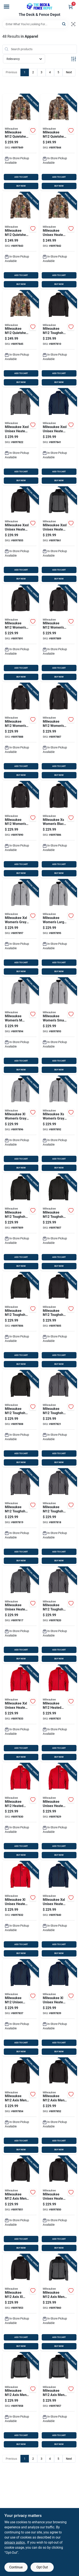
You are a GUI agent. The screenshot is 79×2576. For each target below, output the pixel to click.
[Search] (64, 23)
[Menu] (6, 6)
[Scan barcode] (73, 24)
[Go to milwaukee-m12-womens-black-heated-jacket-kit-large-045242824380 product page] (58, 633)
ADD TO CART (21, 177)
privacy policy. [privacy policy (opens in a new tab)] (14, 2542)
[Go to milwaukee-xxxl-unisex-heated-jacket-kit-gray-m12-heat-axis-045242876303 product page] (58, 535)
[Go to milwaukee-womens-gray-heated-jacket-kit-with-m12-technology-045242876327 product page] (58, 1124)
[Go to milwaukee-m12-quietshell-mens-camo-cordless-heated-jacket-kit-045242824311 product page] (20, 142)
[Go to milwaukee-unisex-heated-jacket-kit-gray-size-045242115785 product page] (20, 1615)
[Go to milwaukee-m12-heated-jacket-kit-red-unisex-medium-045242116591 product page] (20, 1811)
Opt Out (42, 2567)
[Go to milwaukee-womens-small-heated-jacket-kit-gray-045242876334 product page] (58, 1026)
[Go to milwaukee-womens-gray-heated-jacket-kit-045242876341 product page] (20, 1026)
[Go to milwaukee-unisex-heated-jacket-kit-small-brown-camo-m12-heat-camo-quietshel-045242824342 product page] (58, 240)
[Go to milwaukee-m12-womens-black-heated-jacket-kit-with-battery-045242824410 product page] (20, 829)
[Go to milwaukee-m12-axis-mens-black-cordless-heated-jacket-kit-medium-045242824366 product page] (20, 2204)
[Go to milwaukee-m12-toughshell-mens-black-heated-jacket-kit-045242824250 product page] (58, 338)
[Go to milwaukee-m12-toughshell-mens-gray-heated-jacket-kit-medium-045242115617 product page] (58, 1517)
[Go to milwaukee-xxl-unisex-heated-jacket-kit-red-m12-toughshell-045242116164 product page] (20, 1713)
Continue (16, 2567)
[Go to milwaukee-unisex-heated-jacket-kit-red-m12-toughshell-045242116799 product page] (20, 1909)
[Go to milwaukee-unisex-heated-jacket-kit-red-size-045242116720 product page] (58, 1811)
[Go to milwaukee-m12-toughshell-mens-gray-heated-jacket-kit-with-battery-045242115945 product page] (58, 1615)
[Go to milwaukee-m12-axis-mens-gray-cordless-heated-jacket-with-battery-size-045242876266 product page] (58, 2400)
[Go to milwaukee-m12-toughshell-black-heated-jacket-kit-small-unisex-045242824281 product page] (58, 1320)
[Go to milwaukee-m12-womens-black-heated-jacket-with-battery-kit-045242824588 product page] (20, 633)
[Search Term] (35, 24)
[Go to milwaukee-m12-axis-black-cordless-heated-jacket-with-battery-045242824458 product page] (20, 2302)
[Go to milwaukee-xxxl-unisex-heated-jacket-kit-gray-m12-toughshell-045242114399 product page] (20, 436)
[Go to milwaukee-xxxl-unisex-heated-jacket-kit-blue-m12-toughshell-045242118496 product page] (58, 436)
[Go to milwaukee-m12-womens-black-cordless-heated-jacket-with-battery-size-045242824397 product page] (20, 731)
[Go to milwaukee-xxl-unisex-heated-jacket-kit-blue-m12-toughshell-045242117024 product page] (58, 1909)
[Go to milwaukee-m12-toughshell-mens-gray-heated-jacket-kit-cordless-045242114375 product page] (58, 1418)
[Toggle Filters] (73, 59)
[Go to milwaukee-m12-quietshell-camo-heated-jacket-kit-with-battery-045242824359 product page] (20, 338)
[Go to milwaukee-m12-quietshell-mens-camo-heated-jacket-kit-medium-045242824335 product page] (20, 240)
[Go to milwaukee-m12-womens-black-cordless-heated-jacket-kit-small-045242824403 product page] (58, 731)
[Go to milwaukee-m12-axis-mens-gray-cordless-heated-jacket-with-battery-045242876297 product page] (58, 2302)
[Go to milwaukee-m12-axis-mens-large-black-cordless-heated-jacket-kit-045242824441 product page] (58, 2106)
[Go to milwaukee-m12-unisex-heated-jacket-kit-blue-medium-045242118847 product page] (20, 2007)
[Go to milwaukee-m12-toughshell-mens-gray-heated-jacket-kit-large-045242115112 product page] (20, 1517)
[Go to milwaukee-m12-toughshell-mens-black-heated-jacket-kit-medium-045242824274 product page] (20, 1320)
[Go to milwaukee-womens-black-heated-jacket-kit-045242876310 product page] (58, 829)
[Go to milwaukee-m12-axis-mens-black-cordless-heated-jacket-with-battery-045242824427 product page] (20, 2106)
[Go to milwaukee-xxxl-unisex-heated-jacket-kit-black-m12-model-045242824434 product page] (20, 535)
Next (69, 72)
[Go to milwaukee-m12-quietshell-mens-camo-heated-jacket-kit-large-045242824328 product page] (58, 142)
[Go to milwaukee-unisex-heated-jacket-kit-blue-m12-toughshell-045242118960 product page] (58, 2007)
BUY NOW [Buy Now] (21, 186)
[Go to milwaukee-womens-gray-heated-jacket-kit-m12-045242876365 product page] (20, 1124)
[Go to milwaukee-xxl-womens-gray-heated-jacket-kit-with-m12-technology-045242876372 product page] (20, 927)
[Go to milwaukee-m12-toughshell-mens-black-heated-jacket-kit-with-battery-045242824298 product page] (20, 1418)
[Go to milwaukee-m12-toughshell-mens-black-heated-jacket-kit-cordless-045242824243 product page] (20, 1222)
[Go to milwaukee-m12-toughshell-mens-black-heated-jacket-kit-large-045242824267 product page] (58, 1222)
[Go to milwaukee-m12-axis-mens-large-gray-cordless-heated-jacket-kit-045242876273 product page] (20, 2400)
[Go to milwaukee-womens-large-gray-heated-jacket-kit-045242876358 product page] (58, 927)
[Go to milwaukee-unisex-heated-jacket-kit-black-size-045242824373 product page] (58, 2204)
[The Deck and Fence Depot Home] (39, 6)
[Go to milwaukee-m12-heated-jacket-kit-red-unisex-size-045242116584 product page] (58, 1713)
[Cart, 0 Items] (70, 7)
